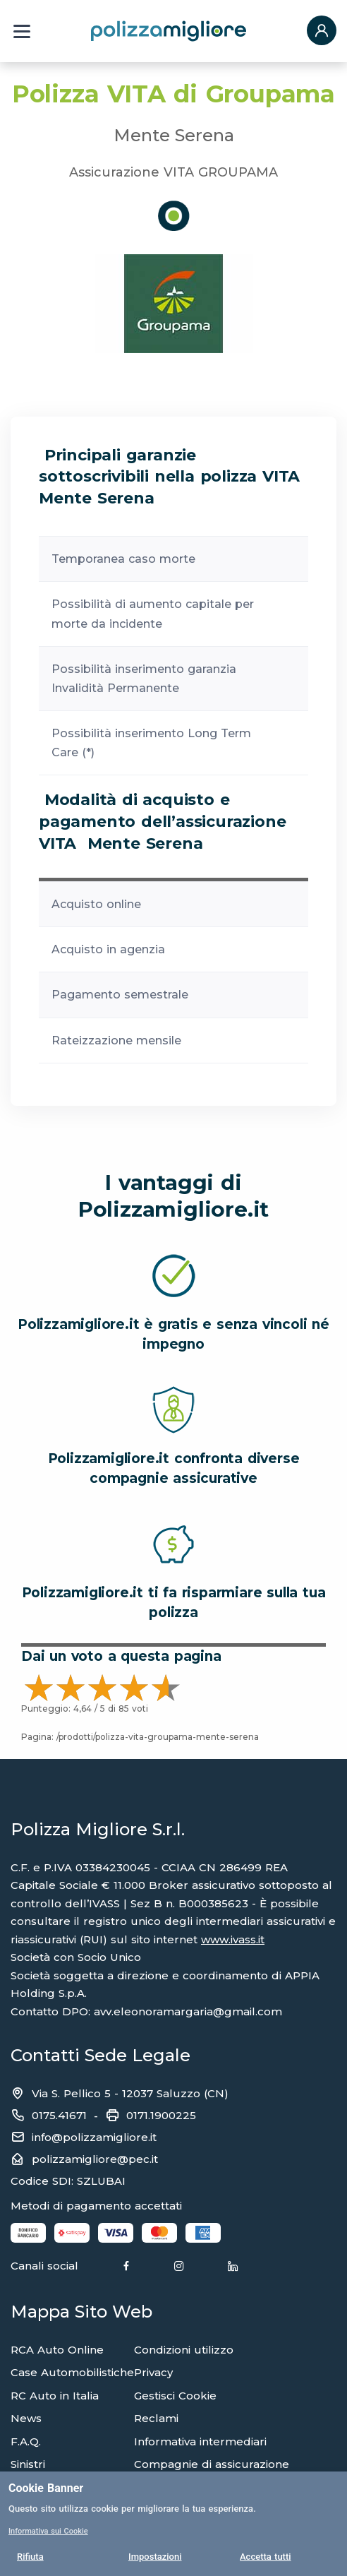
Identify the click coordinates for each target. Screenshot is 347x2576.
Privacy (153, 2372)
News (26, 2418)
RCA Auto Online (57, 2349)
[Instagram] (179, 2267)
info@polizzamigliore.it (94, 2137)
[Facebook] (126, 2267)
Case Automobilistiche (72, 2372)
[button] (321, 31)
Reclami (156, 2418)
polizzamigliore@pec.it (95, 2159)
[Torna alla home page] (168, 30)
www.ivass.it (232, 1939)
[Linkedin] (232, 2267)
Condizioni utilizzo (183, 2349)
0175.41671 (59, 2115)
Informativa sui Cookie (48, 2531)
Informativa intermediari (200, 2441)
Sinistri (28, 2464)
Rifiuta (30, 2556)
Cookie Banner (45, 2488)
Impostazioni (155, 2556)
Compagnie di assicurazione (211, 2464)
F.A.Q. (26, 2441)
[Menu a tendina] (21, 31)
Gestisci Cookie (175, 2395)
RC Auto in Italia (55, 2395)
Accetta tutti (265, 2556)
